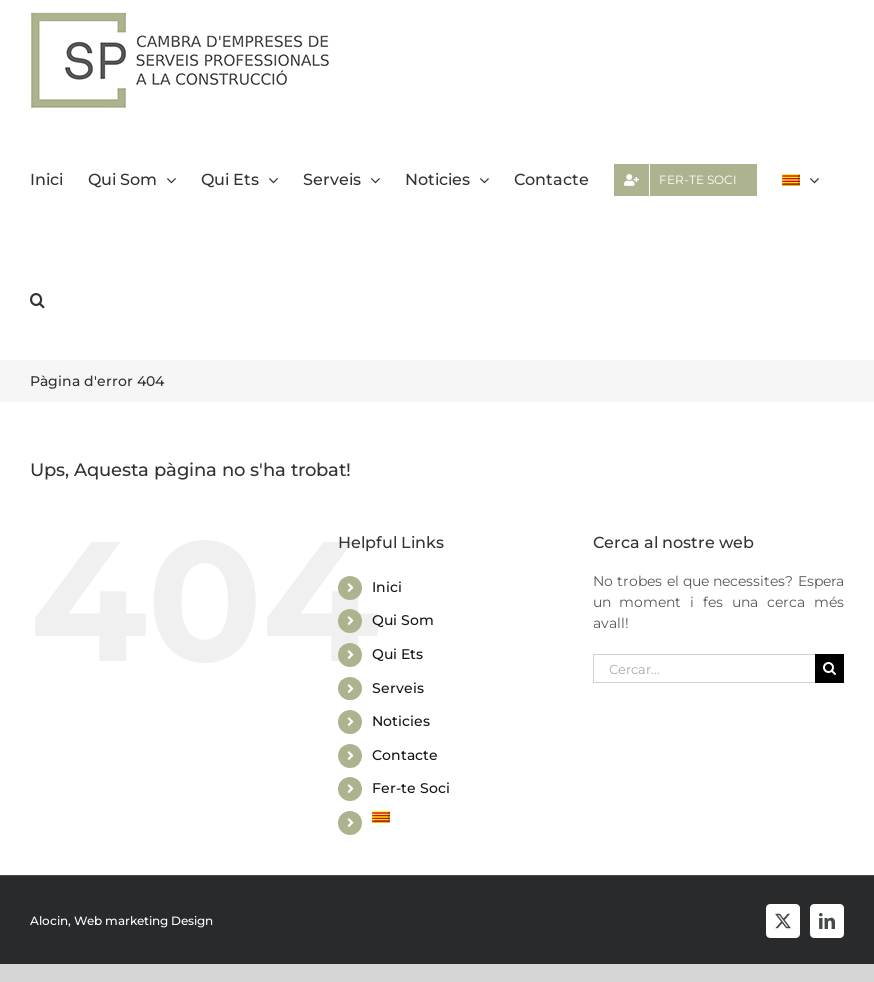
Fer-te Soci (411, 788)
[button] (37, 300)
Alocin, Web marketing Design (121, 920)
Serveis (398, 688)
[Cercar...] (704, 668)
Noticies (401, 721)
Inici (387, 587)
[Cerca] (829, 668)
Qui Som (403, 620)
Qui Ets (397, 654)
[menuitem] (800, 180)
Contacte (405, 755)
